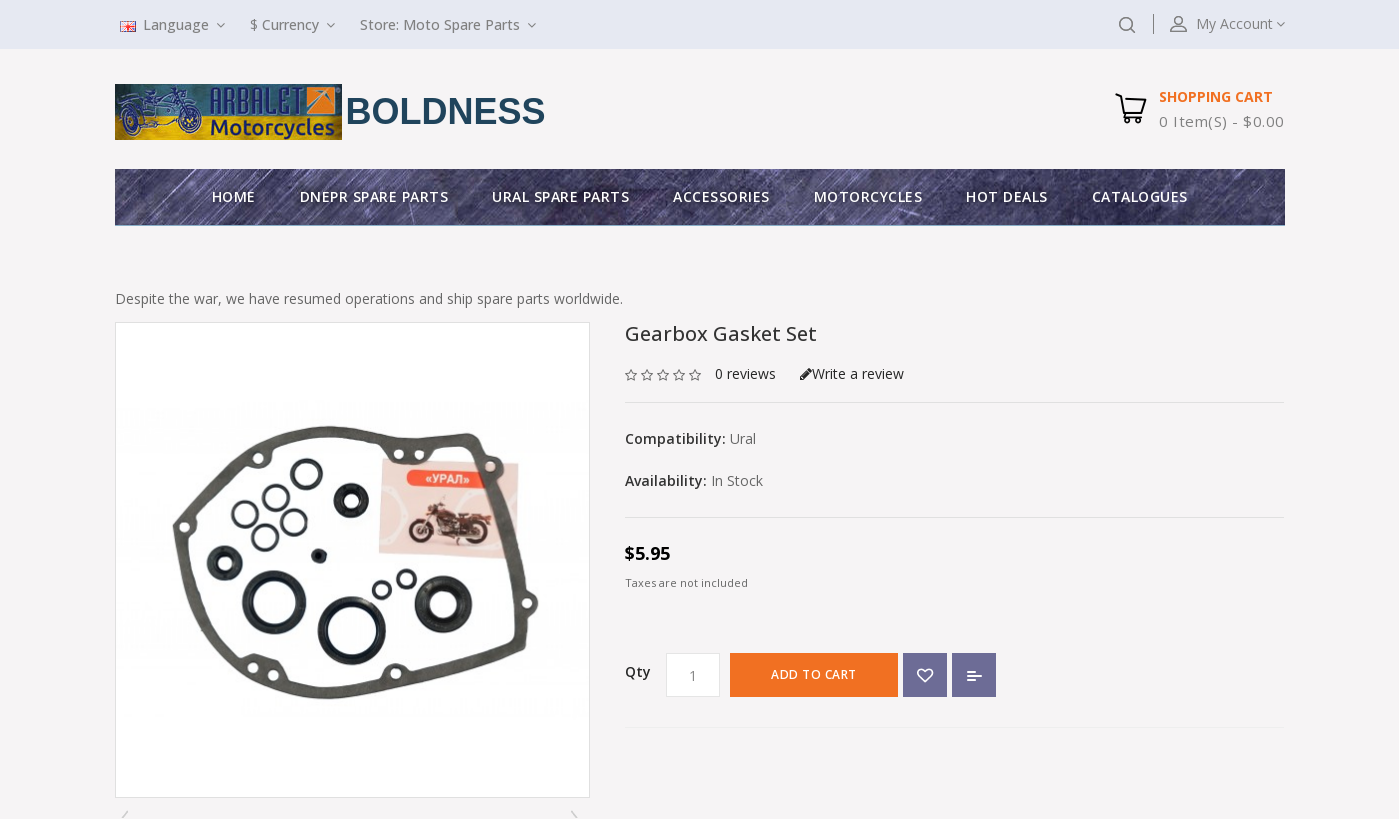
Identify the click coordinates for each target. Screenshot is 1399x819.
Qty (638, 671)
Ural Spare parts (560, 196)
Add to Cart (814, 674)
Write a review (852, 373)
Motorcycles (868, 196)
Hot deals (1007, 196)
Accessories (721, 196)
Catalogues (1140, 196)
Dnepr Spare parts (374, 196)
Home (234, 196)
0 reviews (745, 373)
